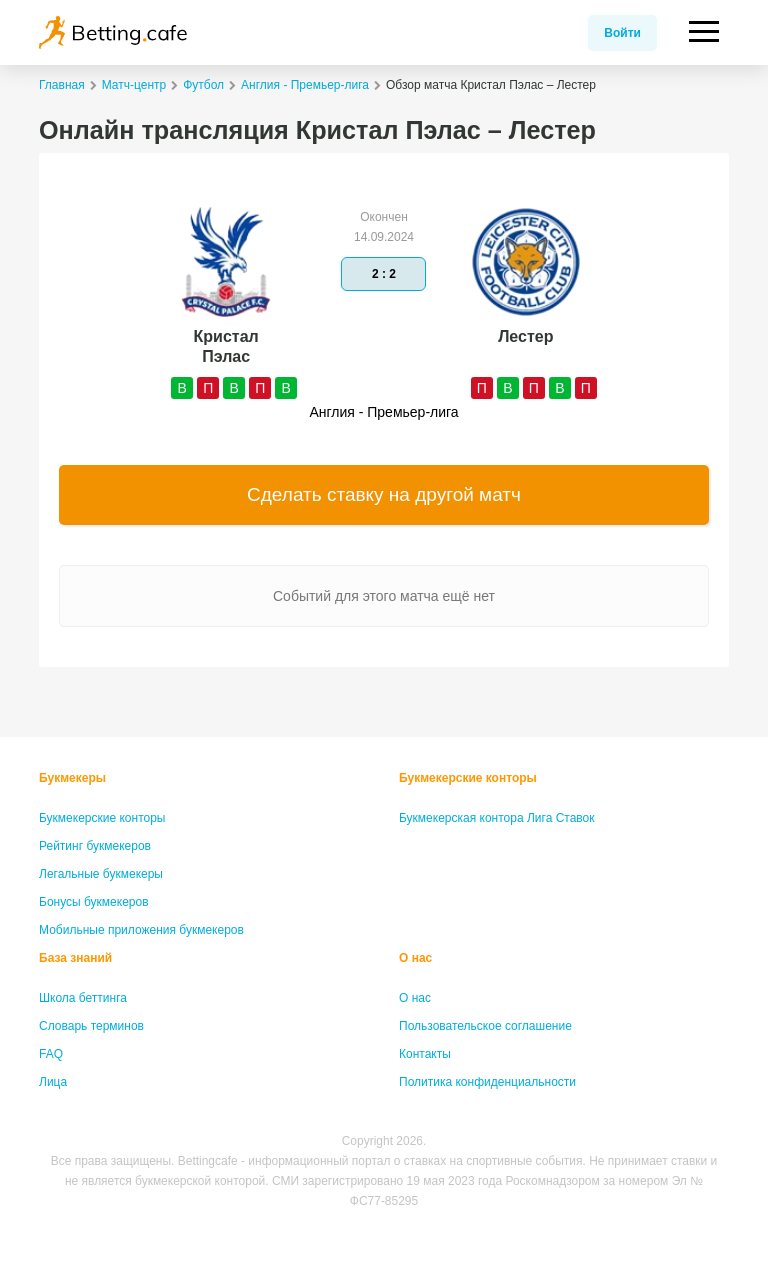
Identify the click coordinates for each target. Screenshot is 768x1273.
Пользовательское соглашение (485, 1026)
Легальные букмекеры (101, 874)
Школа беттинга (83, 998)
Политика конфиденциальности (487, 1082)
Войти (622, 33)
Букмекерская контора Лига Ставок (497, 818)
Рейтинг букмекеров (95, 846)
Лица (53, 1082)
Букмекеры (72, 778)
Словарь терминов (91, 1026)
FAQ (51, 1054)
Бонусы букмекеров (94, 902)
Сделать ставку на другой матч (384, 494)
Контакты (425, 1054)
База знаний (75, 958)
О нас (415, 958)
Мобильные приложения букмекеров (141, 930)
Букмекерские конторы (102, 818)
